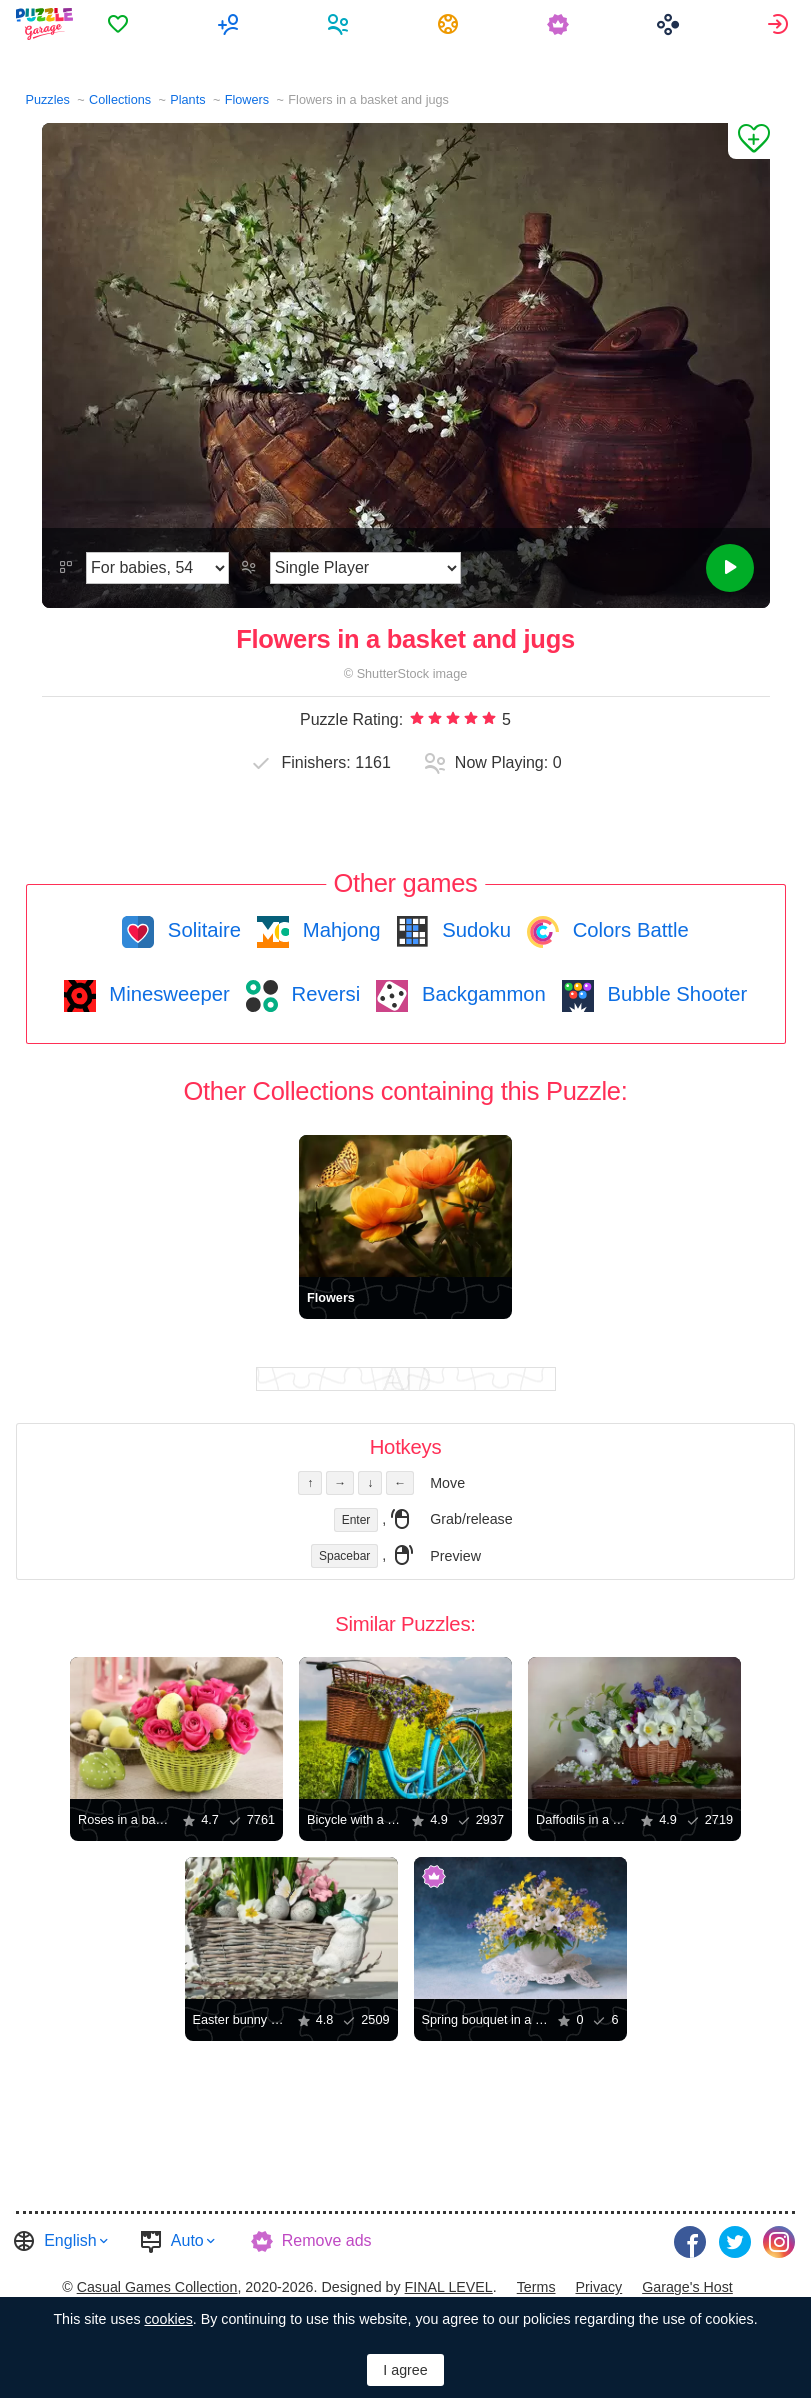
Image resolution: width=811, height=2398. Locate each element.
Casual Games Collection (157, 2287)
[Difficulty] (157, 568)
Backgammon (481, 994)
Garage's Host (687, 2287)
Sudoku (474, 930)
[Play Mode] (365, 568)
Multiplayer (230, 24)
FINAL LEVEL (449, 2287)
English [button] (70, 2240)
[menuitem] (120, 24)
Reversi (323, 994)
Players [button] (340, 24)
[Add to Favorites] (749, 141)
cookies (168, 2319)
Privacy (598, 2287)
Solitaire (201, 930)
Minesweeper (167, 994)
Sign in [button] (780, 24)
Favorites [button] (120, 24)
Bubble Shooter (674, 994)
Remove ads (327, 2240)
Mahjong (338, 930)
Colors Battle (628, 930)
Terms (536, 2287)
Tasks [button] (450, 24)
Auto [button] (187, 2240)
